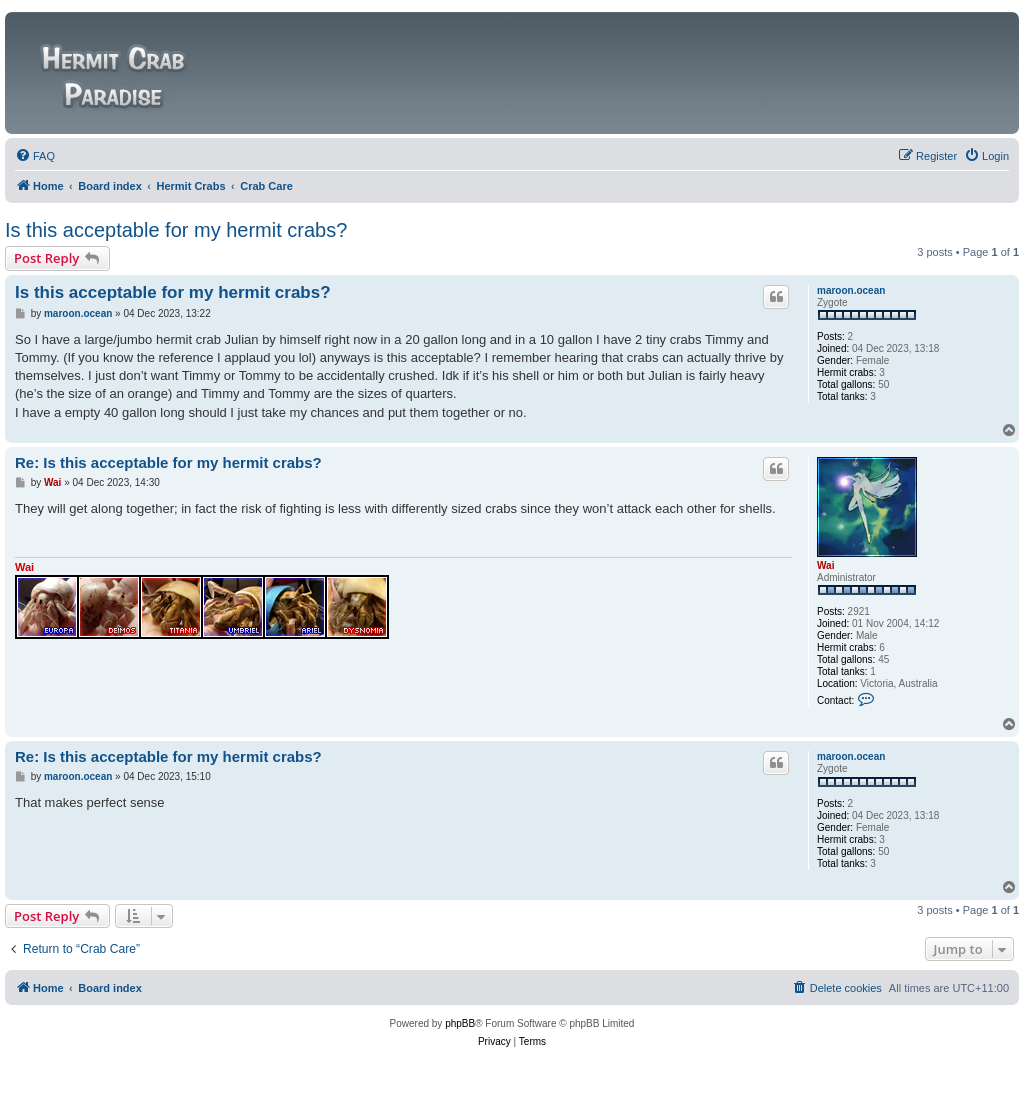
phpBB (460, 1023)
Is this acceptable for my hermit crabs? (176, 230)
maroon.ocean (851, 290)
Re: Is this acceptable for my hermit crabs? (168, 462)
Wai (825, 565)
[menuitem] (35, 156)
